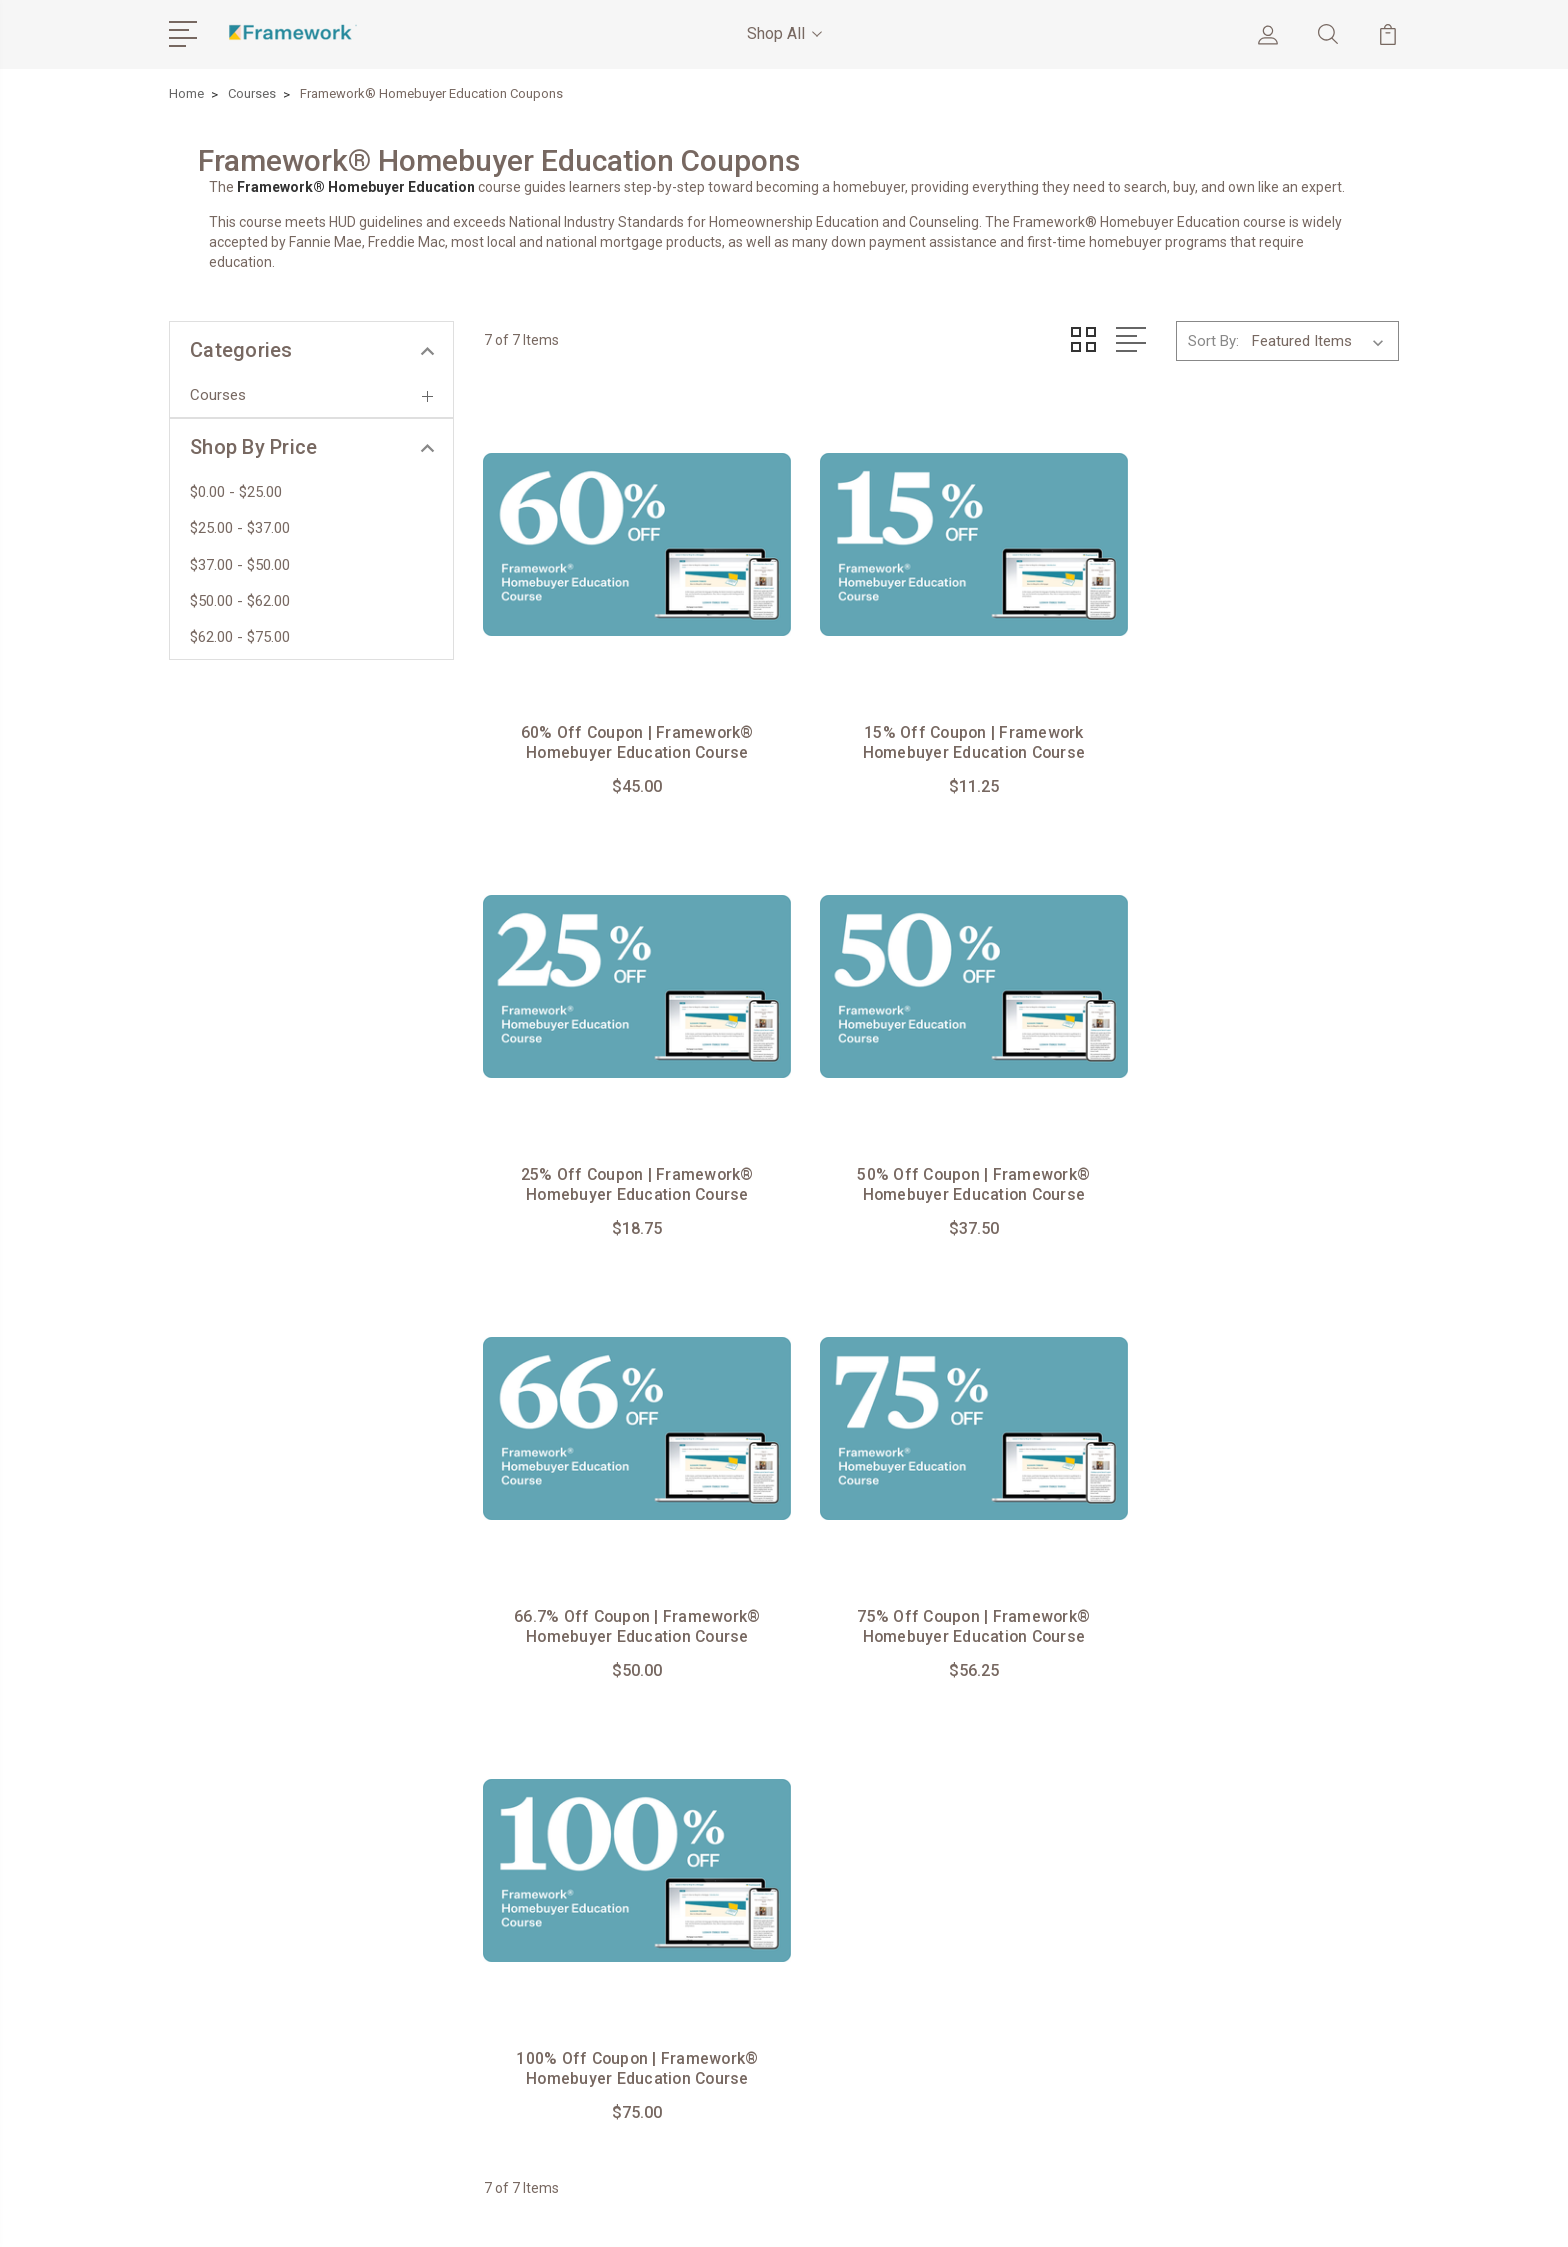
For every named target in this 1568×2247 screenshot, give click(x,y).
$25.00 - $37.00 (240, 528)
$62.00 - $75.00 (240, 637)
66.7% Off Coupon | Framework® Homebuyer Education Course (941, 1147)
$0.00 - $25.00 (236, 492)
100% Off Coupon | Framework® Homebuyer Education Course (626, 1586)
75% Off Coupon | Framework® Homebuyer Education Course (1256, 1157)
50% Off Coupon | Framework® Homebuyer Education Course (626, 1157)
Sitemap (615, 2213)
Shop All (784, 33)
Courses (218, 395)
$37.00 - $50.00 (240, 565)
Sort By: (1213, 340)
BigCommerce (523, 2213)
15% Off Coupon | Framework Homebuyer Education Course (941, 718)
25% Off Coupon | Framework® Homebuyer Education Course (1256, 718)
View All (1211, 1913)
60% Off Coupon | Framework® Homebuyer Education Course (626, 718)
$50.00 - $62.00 (240, 601)
